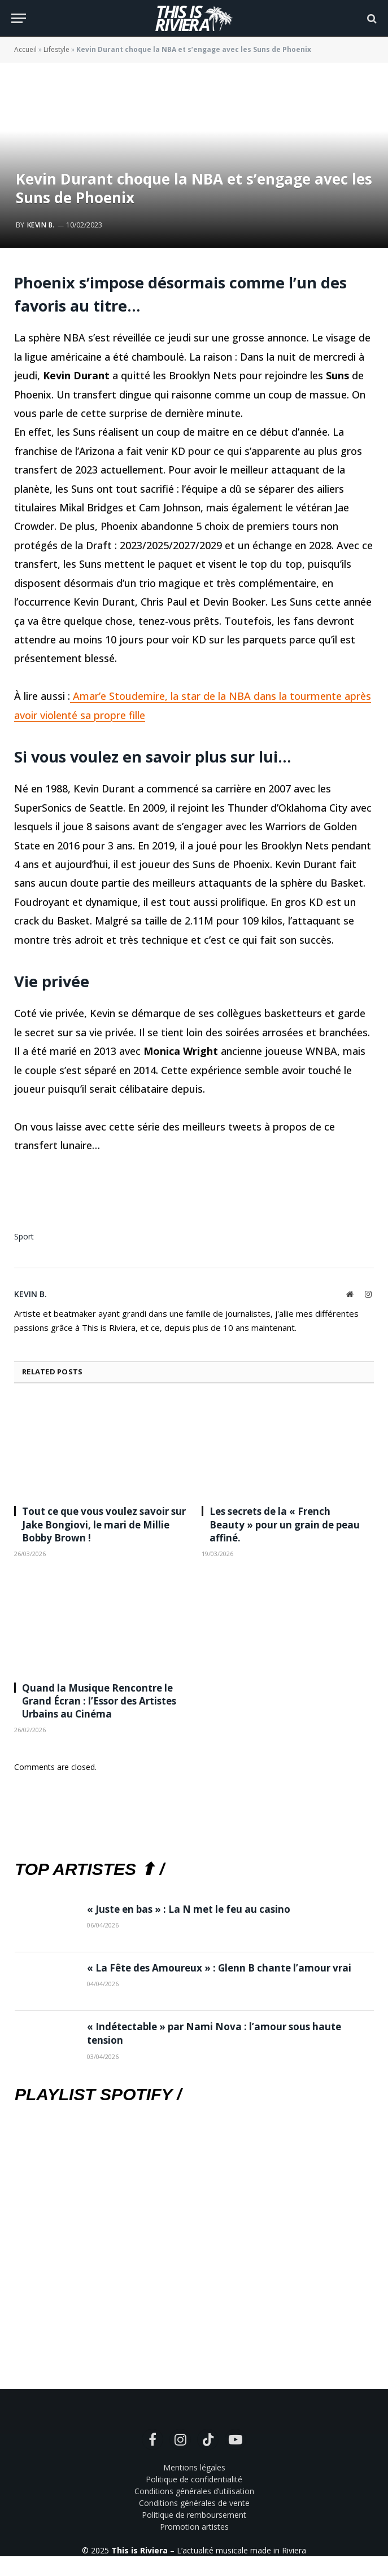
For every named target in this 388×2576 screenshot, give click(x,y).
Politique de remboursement (194, 2514)
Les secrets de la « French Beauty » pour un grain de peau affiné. (285, 1524)
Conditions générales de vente (194, 2503)
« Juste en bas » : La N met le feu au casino (188, 1909)
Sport (24, 1236)
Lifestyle (56, 49)
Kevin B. (41, 225)
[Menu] (18, 18)
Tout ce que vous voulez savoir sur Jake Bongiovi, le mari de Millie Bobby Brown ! (104, 1524)
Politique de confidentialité (194, 2479)
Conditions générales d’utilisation (194, 2491)
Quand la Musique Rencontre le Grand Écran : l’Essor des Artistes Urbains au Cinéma (99, 1700)
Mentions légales (194, 2467)
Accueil (25, 49)
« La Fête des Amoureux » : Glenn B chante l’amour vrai (219, 1967)
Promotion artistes (194, 2526)
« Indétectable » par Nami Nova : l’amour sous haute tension (214, 2033)
